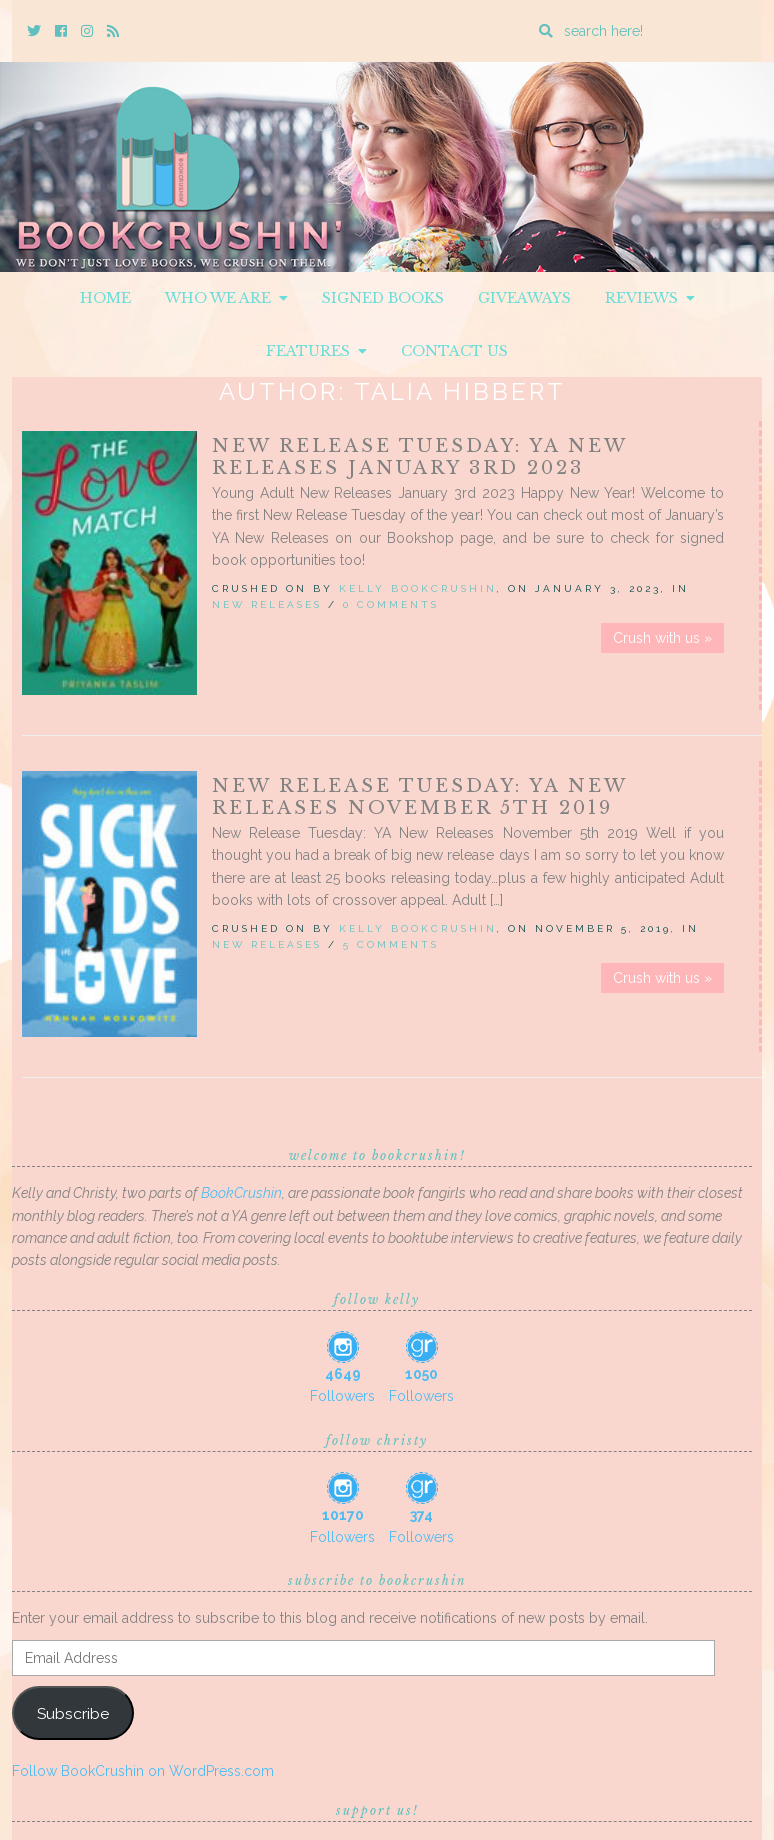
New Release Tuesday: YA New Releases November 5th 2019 (419, 797)
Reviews (650, 298)
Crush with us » (662, 638)
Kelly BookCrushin (418, 588)
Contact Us (454, 351)
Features (316, 351)
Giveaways (524, 298)
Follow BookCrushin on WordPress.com (143, 1771)
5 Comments (391, 944)
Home (105, 298)
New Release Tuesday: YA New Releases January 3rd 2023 (419, 457)
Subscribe (73, 1713)
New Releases (267, 604)
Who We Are (226, 298)
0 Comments (391, 604)
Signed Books (383, 298)
